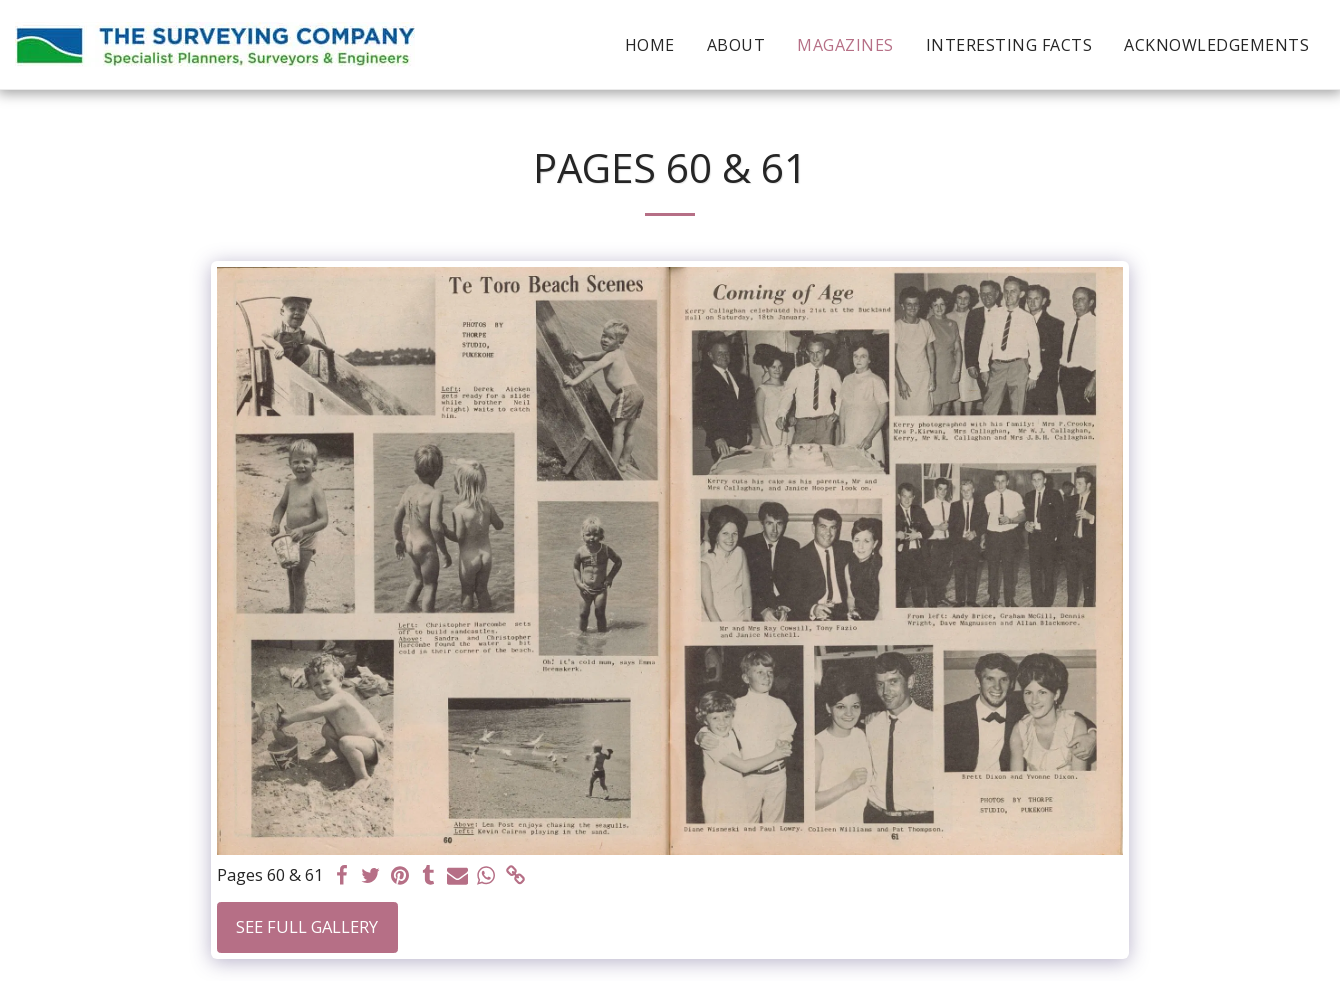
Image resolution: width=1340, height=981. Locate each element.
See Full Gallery (307, 926)
